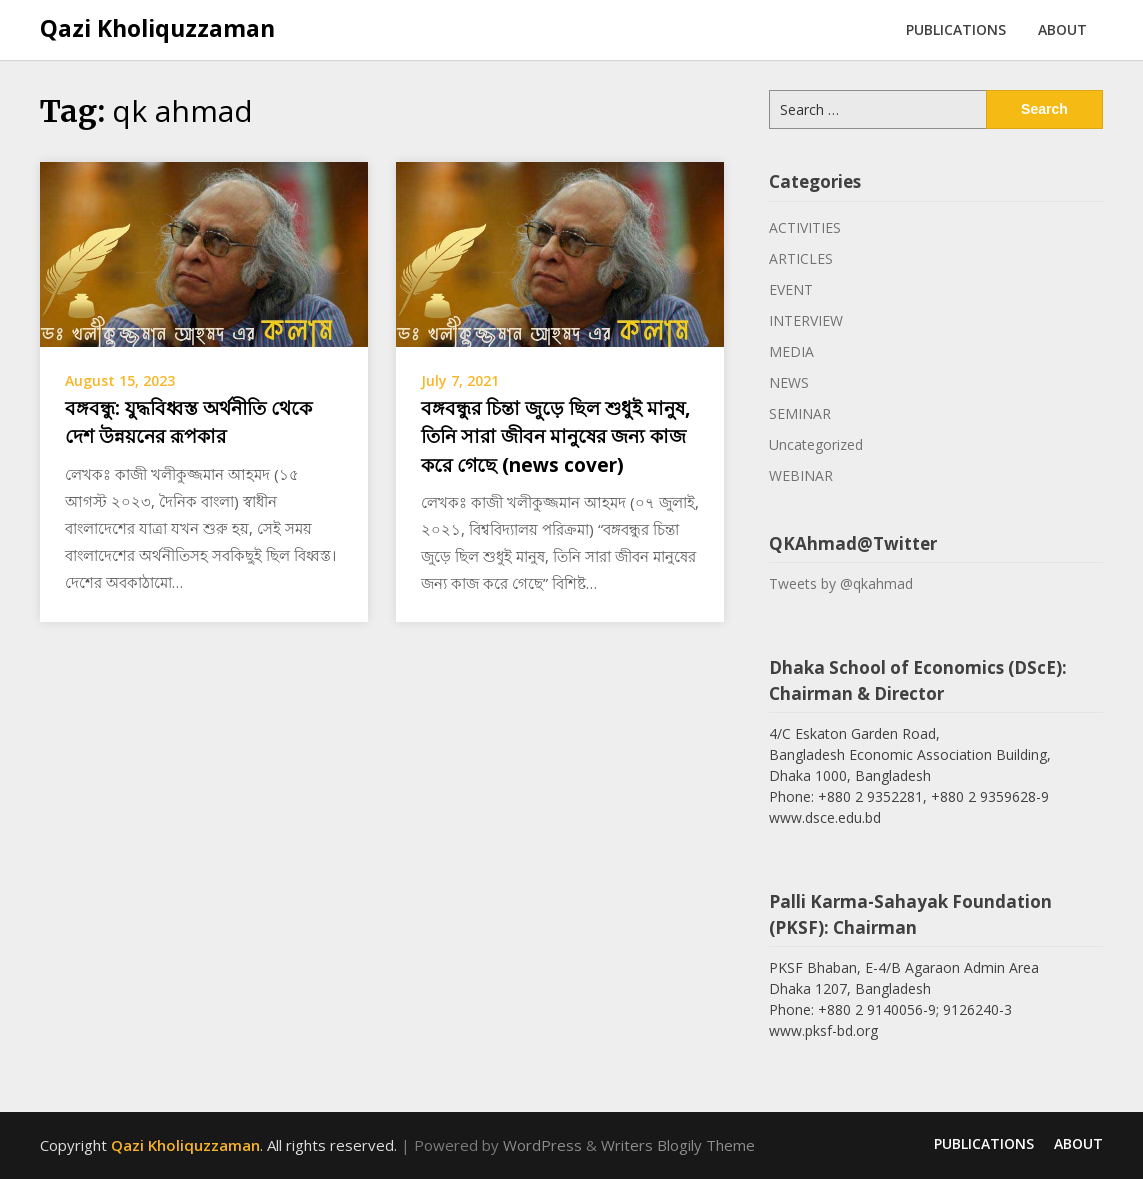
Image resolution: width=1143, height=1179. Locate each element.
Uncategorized (816, 444)
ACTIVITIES (805, 227)
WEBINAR (801, 475)
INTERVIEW (806, 320)
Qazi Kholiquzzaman (157, 28)
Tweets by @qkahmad (841, 583)
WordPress (542, 1145)
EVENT (791, 289)
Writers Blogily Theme (678, 1145)
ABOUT (1062, 29)
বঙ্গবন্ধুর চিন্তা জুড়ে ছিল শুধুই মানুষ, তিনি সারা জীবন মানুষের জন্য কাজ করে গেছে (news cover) (555, 436)
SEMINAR (800, 413)
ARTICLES (801, 258)
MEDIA (791, 351)
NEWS (789, 382)
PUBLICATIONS (956, 29)
